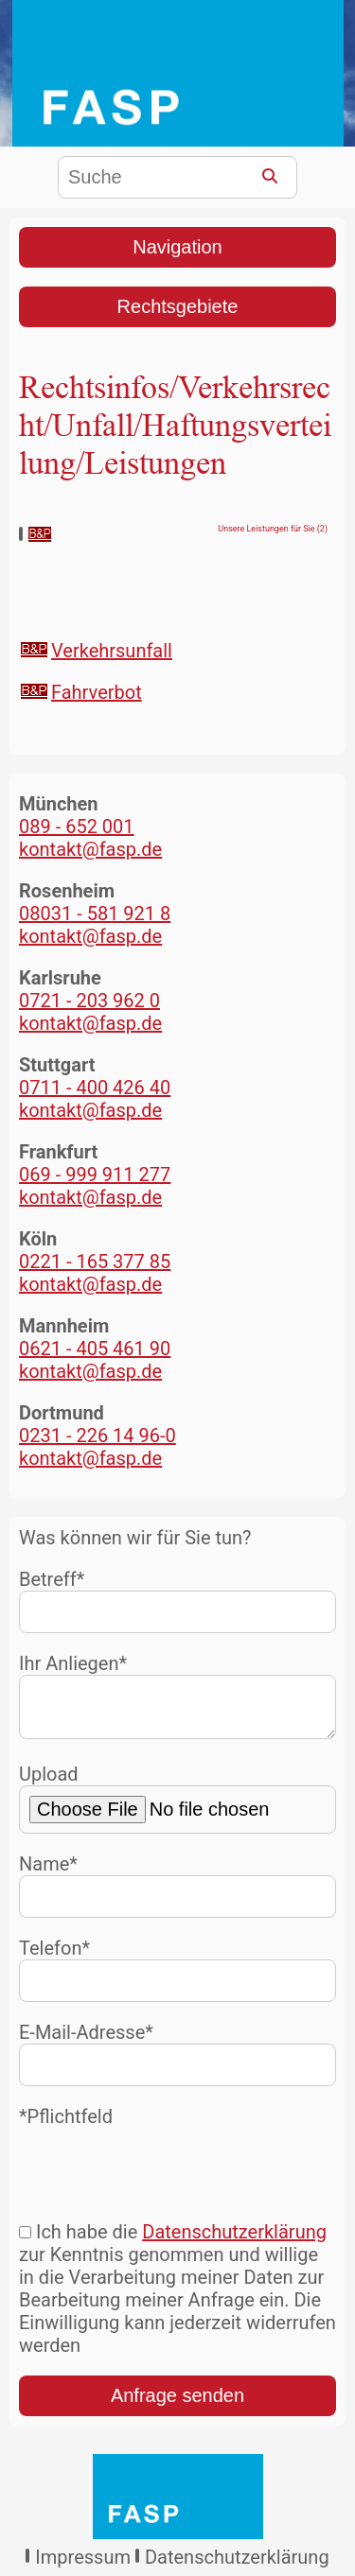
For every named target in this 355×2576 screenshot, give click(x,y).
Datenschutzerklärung (234, 2239)
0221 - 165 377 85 (94, 1261)
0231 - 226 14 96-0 (97, 1435)
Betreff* (177, 1600)
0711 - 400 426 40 (94, 1087)
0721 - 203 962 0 (89, 1000)
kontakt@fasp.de (90, 849)
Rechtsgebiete (178, 306)
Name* (177, 1892)
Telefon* (177, 1977)
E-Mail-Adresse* (177, 2061)
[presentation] (163, 2172)
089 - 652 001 (76, 826)
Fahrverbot (96, 692)
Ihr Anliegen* (177, 1699)
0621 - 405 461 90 (94, 1348)
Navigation (177, 246)
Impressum (83, 2564)
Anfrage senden (177, 2403)
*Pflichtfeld (66, 2124)
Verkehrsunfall (111, 650)
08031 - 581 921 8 (94, 913)
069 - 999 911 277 (94, 1174)
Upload (177, 1805)
